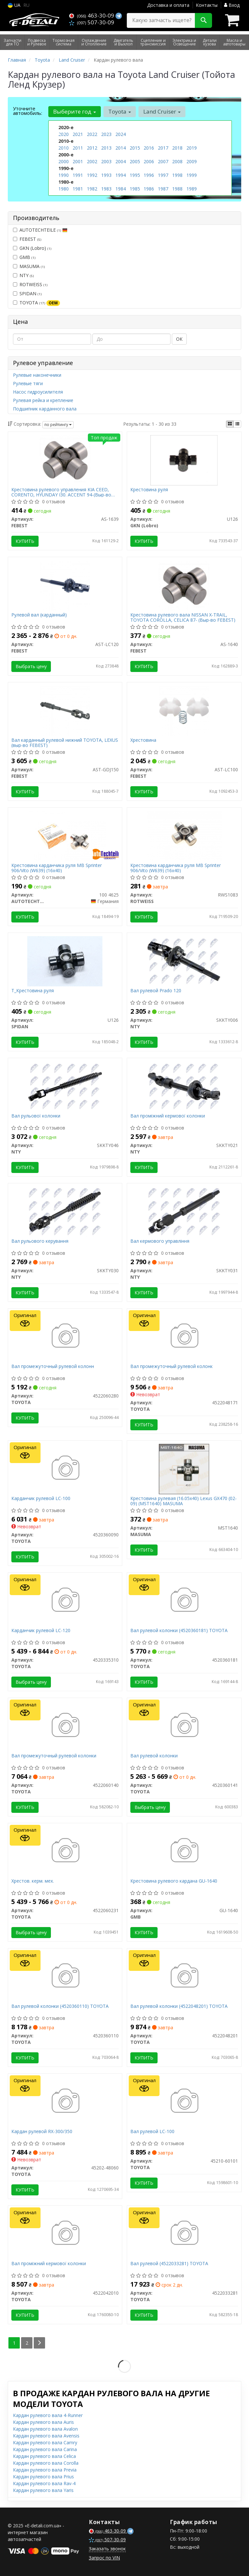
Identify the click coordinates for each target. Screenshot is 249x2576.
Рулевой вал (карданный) (39, 615)
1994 (120, 175)
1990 (63, 175)
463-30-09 (92, 15)
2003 (106, 161)
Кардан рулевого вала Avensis (46, 2436)
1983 (106, 189)
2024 (120, 134)
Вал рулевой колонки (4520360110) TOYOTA (60, 2006)
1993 (106, 175)
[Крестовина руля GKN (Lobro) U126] (184, 460)
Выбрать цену (31, 666)
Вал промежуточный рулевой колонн (52, 1366)
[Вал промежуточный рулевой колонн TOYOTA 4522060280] (65, 1336)
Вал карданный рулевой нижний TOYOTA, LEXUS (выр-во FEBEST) (64, 743)
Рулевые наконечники (37, 375)
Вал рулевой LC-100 (152, 2131)
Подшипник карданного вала (45, 409)
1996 (149, 175)
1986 (149, 189)
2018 (177, 148)
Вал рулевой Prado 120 (155, 991)
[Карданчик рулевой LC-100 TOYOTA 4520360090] (65, 1468)
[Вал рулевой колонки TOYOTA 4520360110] (65, 1976)
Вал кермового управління (159, 1241)
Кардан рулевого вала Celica (44, 2456)
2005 (135, 161)
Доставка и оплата (168, 5)
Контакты (207, 5)
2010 (63, 148)
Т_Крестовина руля (32, 991)
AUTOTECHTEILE (40, 230)
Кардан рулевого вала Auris (43, 2422)
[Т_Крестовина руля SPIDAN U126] (64, 961)
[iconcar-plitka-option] (230, 424)
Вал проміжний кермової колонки (167, 1116)
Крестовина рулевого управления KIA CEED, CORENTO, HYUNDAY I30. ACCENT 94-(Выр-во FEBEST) (61, 492)
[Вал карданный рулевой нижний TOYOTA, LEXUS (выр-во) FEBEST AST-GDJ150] (65, 710)
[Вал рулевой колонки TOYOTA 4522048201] (184, 1976)
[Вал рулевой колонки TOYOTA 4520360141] (184, 1726)
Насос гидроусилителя (38, 392)
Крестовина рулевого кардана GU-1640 (173, 1881)
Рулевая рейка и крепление (43, 400)
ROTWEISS (30, 284)
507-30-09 (91, 22)
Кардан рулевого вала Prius (43, 2476)
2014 (120, 148)
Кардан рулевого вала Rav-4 (44, 2483)
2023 (106, 134)
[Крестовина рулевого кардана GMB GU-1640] (184, 1851)
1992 (92, 175)
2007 (163, 161)
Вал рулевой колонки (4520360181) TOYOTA (179, 1630)
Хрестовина (143, 740)
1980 (63, 189)
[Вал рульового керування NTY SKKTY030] (64, 1211)
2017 (163, 148)
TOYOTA (36, 302)
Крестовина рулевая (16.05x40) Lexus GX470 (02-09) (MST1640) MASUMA (183, 1501)
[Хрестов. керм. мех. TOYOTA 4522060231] (65, 1851)
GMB (24, 257)
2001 (78, 161)
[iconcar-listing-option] (237, 424)
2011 (78, 148)
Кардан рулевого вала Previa (45, 2470)
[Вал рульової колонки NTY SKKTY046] (65, 1086)
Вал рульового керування (39, 1241)
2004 (120, 161)
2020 (63, 134)
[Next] (39, 2343)
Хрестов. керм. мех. (32, 1881)
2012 (92, 148)
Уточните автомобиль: (27, 110)
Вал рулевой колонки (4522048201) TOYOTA (179, 2006)
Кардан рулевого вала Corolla (45, 2463)
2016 (149, 148)
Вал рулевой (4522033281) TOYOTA (169, 2263)
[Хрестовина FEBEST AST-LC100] (184, 710)
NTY (23, 275)
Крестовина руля (149, 490)
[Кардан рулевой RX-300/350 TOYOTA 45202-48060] (65, 2101)
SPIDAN (27, 293)
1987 (163, 189)
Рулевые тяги (28, 383)
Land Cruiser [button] (162, 111)
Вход (232, 5)
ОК (179, 339)
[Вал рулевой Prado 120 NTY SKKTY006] (184, 961)
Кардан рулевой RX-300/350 (41, 2131)
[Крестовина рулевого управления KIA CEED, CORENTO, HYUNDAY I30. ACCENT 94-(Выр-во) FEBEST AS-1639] (65, 460)
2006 (149, 161)
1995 (135, 175)
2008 (177, 161)
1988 (177, 189)
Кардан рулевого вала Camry (45, 2442)
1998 (177, 175)
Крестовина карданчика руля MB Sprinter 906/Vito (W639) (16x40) (56, 868)
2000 (63, 161)
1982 (92, 189)
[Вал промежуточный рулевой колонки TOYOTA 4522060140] (65, 1726)
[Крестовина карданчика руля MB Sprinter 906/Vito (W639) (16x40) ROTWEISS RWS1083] (184, 835)
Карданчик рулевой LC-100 (40, 1498)
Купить (25, 541)
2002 (92, 161)
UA (14, 5)
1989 (191, 189)
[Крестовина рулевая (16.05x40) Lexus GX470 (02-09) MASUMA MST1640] (184, 1468)
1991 (78, 175)
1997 (163, 175)
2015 (135, 148)
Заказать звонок (107, 2548)
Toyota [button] (119, 111)
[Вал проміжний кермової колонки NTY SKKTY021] (184, 1086)
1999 (191, 175)
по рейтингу (58, 424)
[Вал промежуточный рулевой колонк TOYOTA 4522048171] (184, 1336)
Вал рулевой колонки (154, 1756)
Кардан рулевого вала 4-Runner (48, 2415)
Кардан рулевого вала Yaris (43, 2490)
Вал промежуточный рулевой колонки (53, 1756)
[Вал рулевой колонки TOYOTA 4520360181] (184, 1600)
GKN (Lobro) (32, 248)
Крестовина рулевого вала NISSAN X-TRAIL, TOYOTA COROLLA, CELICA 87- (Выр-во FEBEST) (182, 617)
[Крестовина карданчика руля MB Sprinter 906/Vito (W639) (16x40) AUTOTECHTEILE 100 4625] (65, 835)
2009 (191, 161)
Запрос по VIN (104, 2558)
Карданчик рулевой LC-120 (40, 1630)
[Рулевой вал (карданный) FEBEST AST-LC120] (65, 585)
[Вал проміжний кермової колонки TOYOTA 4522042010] (65, 2233)
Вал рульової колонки (35, 1116)
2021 (78, 134)
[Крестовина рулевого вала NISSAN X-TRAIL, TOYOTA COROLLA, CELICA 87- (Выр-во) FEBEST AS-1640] (184, 585)
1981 (78, 189)
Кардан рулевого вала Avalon (45, 2429)
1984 (120, 189)
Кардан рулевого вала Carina (45, 2449)
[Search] (203, 20)
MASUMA (29, 266)
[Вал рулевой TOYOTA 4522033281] (184, 2233)
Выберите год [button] (74, 111)
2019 (191, 148)
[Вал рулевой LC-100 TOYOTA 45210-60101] (184, 2101)
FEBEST (27, 239)
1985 (135, 189)
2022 (92, 134)
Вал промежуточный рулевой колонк (171, 1366)
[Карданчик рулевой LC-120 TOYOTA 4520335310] (65, 1600)
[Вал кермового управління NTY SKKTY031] (184, 1211)
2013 (106, 148)
